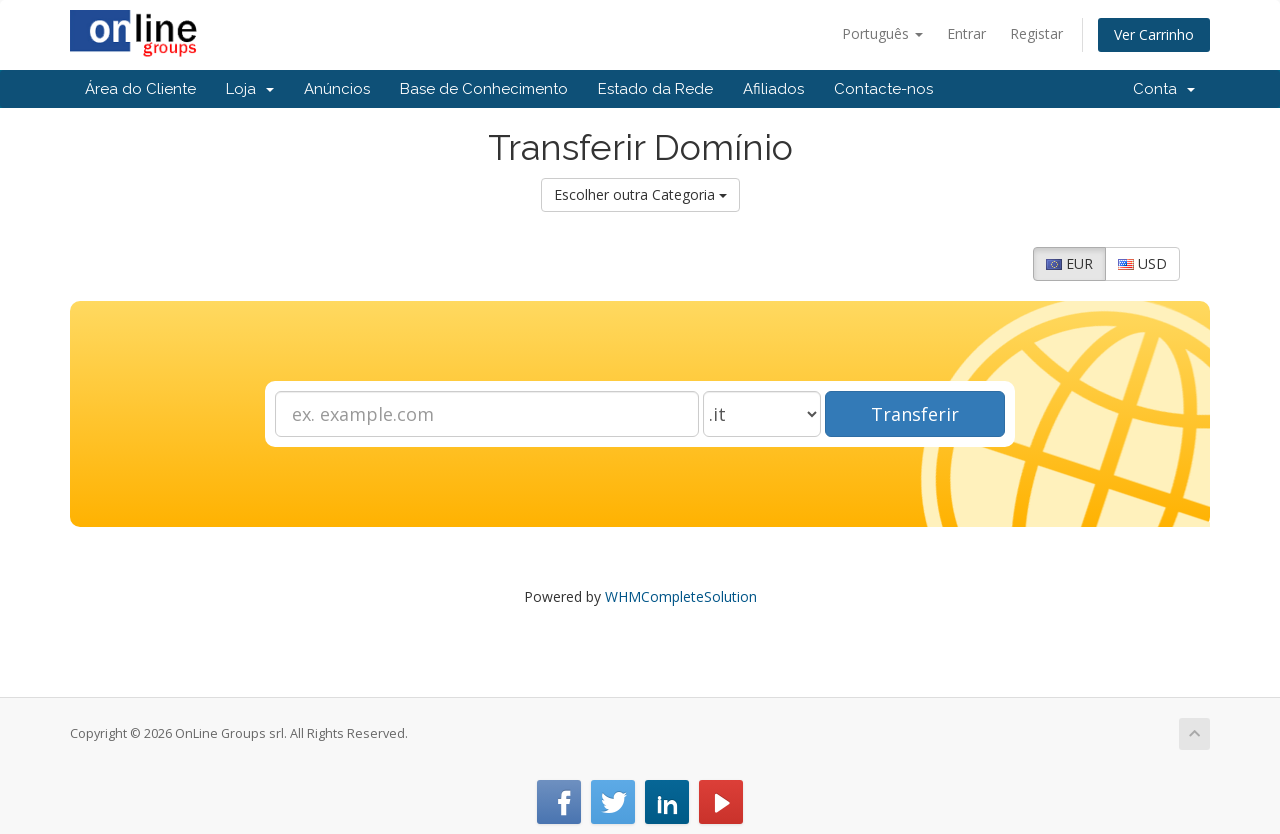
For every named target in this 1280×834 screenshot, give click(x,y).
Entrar (966, 33)
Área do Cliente (140, 89)
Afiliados (773, 89)
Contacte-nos (883, 89)
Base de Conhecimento (484, 89)
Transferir (915, 414)
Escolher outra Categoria (640, 194)
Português (882, 33)
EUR (1069, 263)
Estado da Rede (655, 89)
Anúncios (337, 89)
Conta (1164, 89)
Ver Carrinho (1154, 34)
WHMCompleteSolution (681, 596)
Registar (1036, 33)
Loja (250, 89)
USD (1142, 263)
